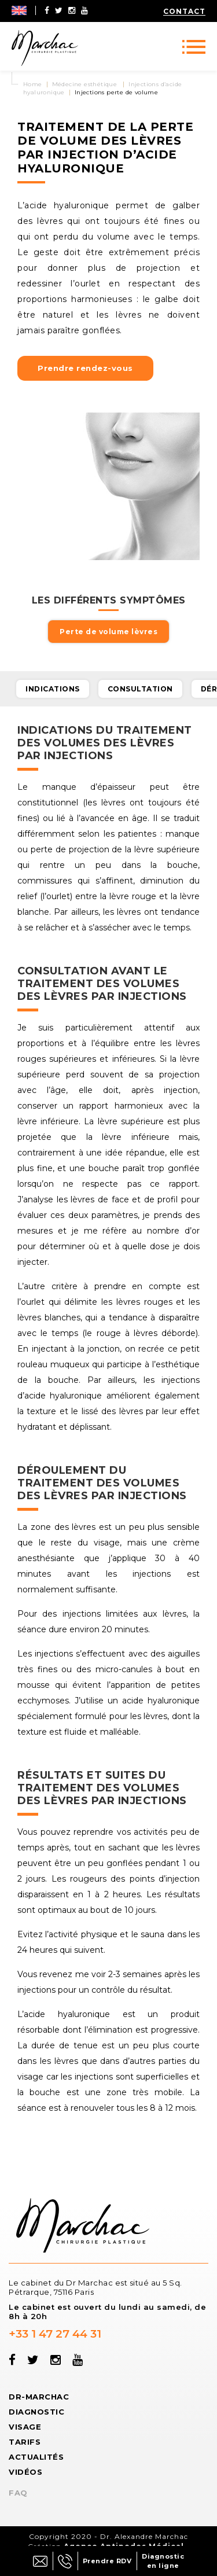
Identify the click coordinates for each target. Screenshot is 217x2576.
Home (32, 84)
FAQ (18, 2492)
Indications (52, 689)
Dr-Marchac (39, 2396)
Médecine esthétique (84, 84)
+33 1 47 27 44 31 (55, 2334)
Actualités (36, 2456)
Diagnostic (36, 2411)
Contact (184, 11)
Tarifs (25, 2441)
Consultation (140, 689)
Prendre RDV (107, 2561)
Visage (25, 2426)
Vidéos (25, 2471)
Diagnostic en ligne (163, 2561)
